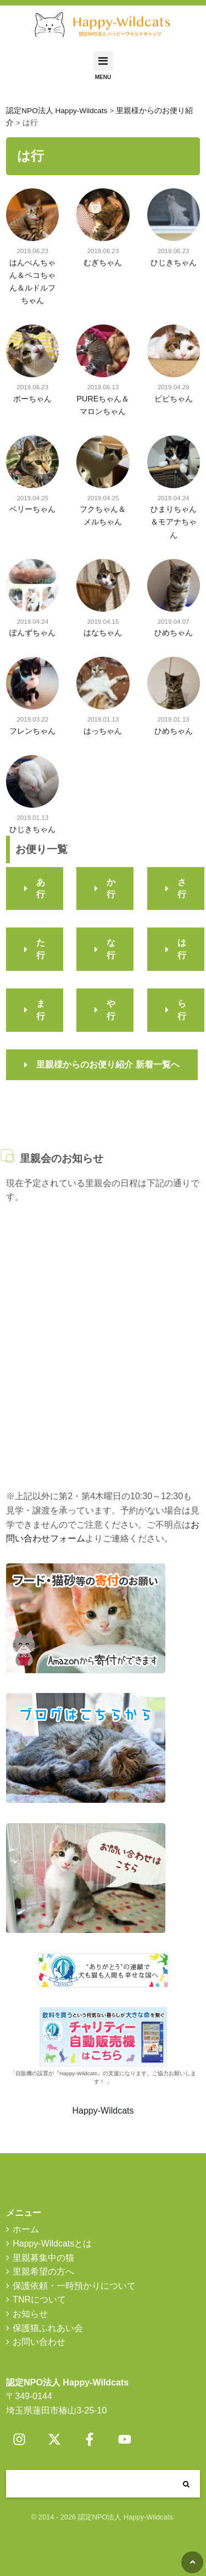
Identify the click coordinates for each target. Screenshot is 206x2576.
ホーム (26, 2229)
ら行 (181, 1009)
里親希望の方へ (43, 2271)
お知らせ (30, 2313)
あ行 (40, 888)
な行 (111, 948)
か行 (111, 888)
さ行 (181, 888)
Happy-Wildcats (102, 2110)
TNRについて (39, 2299)
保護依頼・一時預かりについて (74, 2285)
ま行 (40, 1009)
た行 (40, 948)
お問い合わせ (39, 2341)
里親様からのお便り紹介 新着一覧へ (107, 1064)
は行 (181, 948)
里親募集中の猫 (43, 2257)
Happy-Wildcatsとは (52, 2243)
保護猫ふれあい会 (48, 2328)
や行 (111, 1009)
